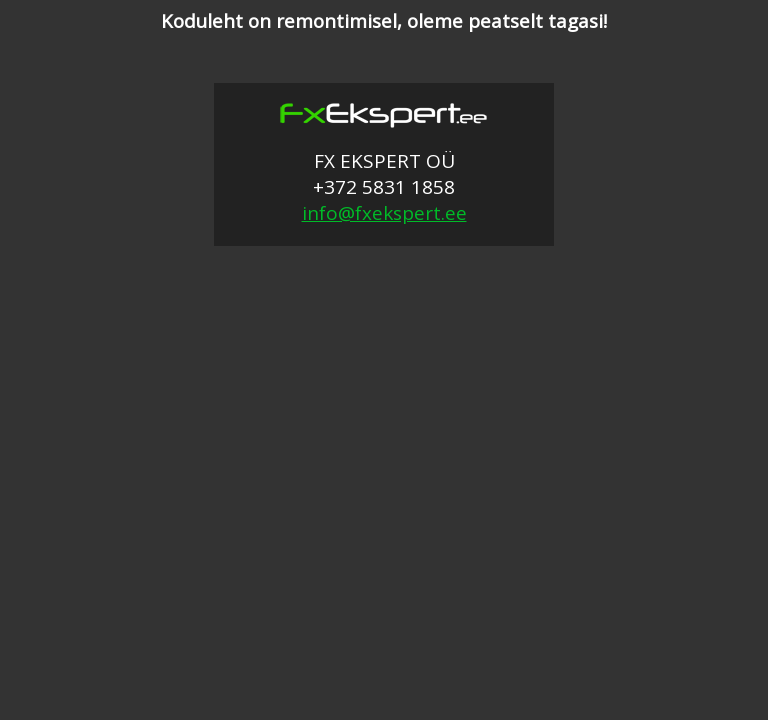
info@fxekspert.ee (384, 213)
